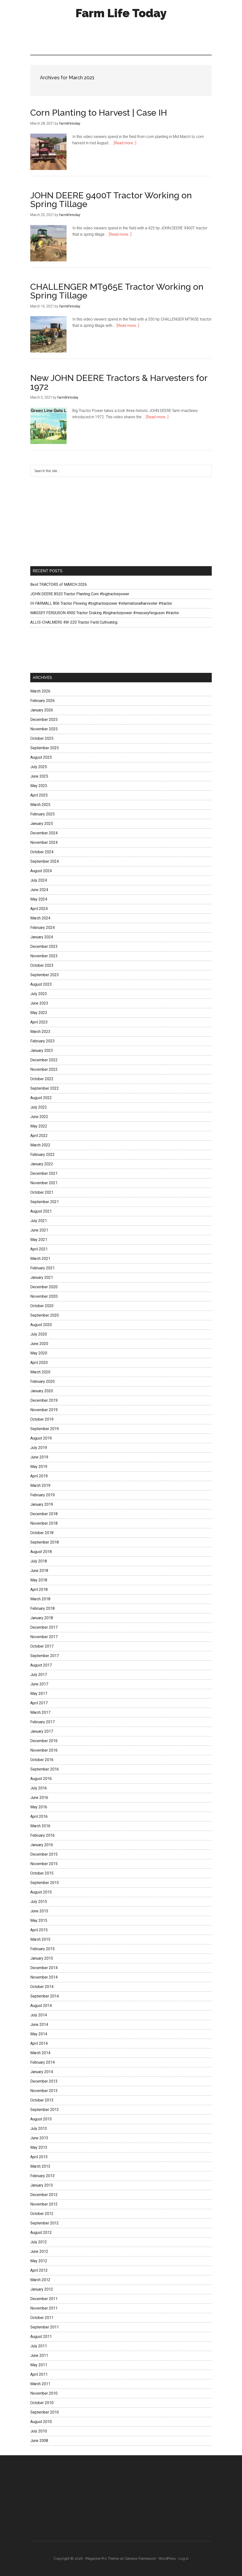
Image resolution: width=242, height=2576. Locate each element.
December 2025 (44, 719)
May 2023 (38, 1012)
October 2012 (41, 2213)
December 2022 (44, 1060)
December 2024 (44, 833)
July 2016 (38, 1788)
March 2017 (40, 1712)
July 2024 (38, 880)
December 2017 (44, 1627)
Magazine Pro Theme (102, 2558)
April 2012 (39, 2270)
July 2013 (38, 2128)
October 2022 (41, 1079)
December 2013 (44, 2081)
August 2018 (41, 1551)
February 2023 (42, 1041)
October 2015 (41, 1873)
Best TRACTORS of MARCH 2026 (58, 584)
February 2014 (42, 2062)
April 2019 (39, 1476)
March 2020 (40, 1372)
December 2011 (44, 2298)
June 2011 (39, 2355)
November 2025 (44, 729)
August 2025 (41, 757)
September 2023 (44, 975)
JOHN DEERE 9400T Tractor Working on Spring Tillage (111, 199)
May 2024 (38, 899)
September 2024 (44, 861)
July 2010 (38, 2431)
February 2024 (42, 927)
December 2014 (44, 1967)
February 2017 (42, 1722)
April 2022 (39, 1135)
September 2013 (44, 2109)
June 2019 (39, 1457)
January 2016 (41, 1845)
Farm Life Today (121, 13)
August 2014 (41, 2005)
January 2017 (41, 1731)
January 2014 (41, 2071)
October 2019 (41, 1419)
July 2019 (38, 1447)
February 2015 (42, 1949)
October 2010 (41, 2402)
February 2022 (42, 1154)
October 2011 (41, 2317)
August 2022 (41, 1097)
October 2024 (41, 852)
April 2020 (39, 1362)
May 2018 (38, 1580)
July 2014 (38, 2015)
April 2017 (39, 1703)
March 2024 (40, 918)
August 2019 (41, 1438)
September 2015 (44, 1882)
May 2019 (38, 1466)
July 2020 (38, 1334)
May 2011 (38, 2365)
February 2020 (42, 1381)
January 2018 (41, 1618)
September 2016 (44, 1769)
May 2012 (38, 2261)
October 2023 (41, 965)
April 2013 (39, 2157)
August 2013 (41, 2119)
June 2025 (39, 776)
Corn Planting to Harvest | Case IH (98, 112)
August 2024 (41, 871)
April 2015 (39, 1930)
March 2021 (40, 1258)
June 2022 (39, 1116)
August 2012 (41, 2232)
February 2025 (42, 814)
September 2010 (44, 2412)
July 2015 (38, 1901)
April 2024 (39, 908)
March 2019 (40, 1485)
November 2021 (44, 1183)
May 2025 (38, 785)
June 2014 (39, 2024)
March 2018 (40, 1599)
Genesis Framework (140, 2558)
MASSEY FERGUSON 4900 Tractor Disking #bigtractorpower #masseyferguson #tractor (104, 613)
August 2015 (41, 1892)
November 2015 (44, 1863)
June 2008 (39, 2440)
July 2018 (38, 1561)
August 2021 (41, 1211)
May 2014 (38, 2034)
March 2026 (40, 691)
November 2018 (44, 1523)
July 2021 (38, 1220)
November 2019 (44, 1410)
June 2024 (39, 889)
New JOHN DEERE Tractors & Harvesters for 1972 (118, 382)
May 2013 (38, 2147)
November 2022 (44, 1069)
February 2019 (42, 1495)
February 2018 (42, 1608)
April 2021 (39, 1249)
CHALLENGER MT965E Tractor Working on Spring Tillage (117, 291)
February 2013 (42, 2176)
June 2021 (39, 1230)
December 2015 (44, 1854)
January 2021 (41, 1277)
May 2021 (38, 1239)
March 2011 (40, 2384)
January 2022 (41, 1164)
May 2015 (38, 1920)
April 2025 (39, 795)
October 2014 (41, 1986)
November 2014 (44, 1977)
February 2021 (42, 1268)
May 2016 (38, 1807)
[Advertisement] (121, 35)
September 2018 (44, 1542)
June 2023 (39, 1003)
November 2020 (44, 1296)
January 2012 (41, 2289)
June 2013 (39, 2138)
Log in (184, 2558)
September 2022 (44, 1088)
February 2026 (42, 700)
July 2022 (38, 1107)
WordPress (167, 2558)
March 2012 (40, 2280)
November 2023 (44, 956)
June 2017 (39, 1684)
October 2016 (41, 1759)
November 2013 (44, 2090)
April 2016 (39, 1816)
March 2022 (40, 1145)
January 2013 (41, 2185)
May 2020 (38, 1353)
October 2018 (41, 1532)
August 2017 (41, 1665)
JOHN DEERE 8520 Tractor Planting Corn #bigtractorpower (79, 594)
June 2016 (39, 1797)
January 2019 (41, 1504)
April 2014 (39, 2043)
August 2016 (41, 1778)
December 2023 (44, 946)
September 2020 (44, 1315)
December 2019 (44, 1400)
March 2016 (40, 1826)
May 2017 (38, 1693)
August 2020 (41, 1324)
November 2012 (44, 2204)
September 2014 (44, 1996)
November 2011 (44, 2308)
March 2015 (40, 1939)
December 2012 (44, 2194)
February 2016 (42, 1835)
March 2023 (40, 1031)
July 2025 (38, 767)
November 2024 (44, 842)
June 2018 (39, 1570)
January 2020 (41, 1391)
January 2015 (41, 1958)
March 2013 (40, 2166)
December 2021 (44, 1173)
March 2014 (40, 2053)
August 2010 (41, 2421)
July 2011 (38, 2346)
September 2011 (44, 2327)
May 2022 (38, 1126)
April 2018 (39, 1589)
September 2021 (44, 1201)
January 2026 (41, 710)
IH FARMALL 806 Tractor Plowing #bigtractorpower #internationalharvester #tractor (101, 603)
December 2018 (44, 1514)
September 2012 (44, 2223)
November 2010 (44, 2393)
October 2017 (41, 1646)
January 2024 (41, 937)
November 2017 (44, 1636)
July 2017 (38, 1674)
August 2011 (41, 2336)
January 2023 (41, 1050)
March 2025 (40, 804)
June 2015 (39, 1911)
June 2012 (39, 2251)
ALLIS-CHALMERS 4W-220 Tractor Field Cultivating (73, 622)
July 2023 (38, 993)
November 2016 (44, 1750)
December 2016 (44, 1741)
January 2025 (41, 823)
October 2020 (41, 1306)
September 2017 (44, 1655)
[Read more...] (125, 143)
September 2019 (44, 1428)
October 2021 (41, 1192)
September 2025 (44, 748)
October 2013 (41, 2100)
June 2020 (39, 1343)
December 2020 (44, 1287)
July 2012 (38, 2242)
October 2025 (41, 738)
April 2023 (39, 1022)
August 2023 (41, 984)
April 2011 (39, 2374)
